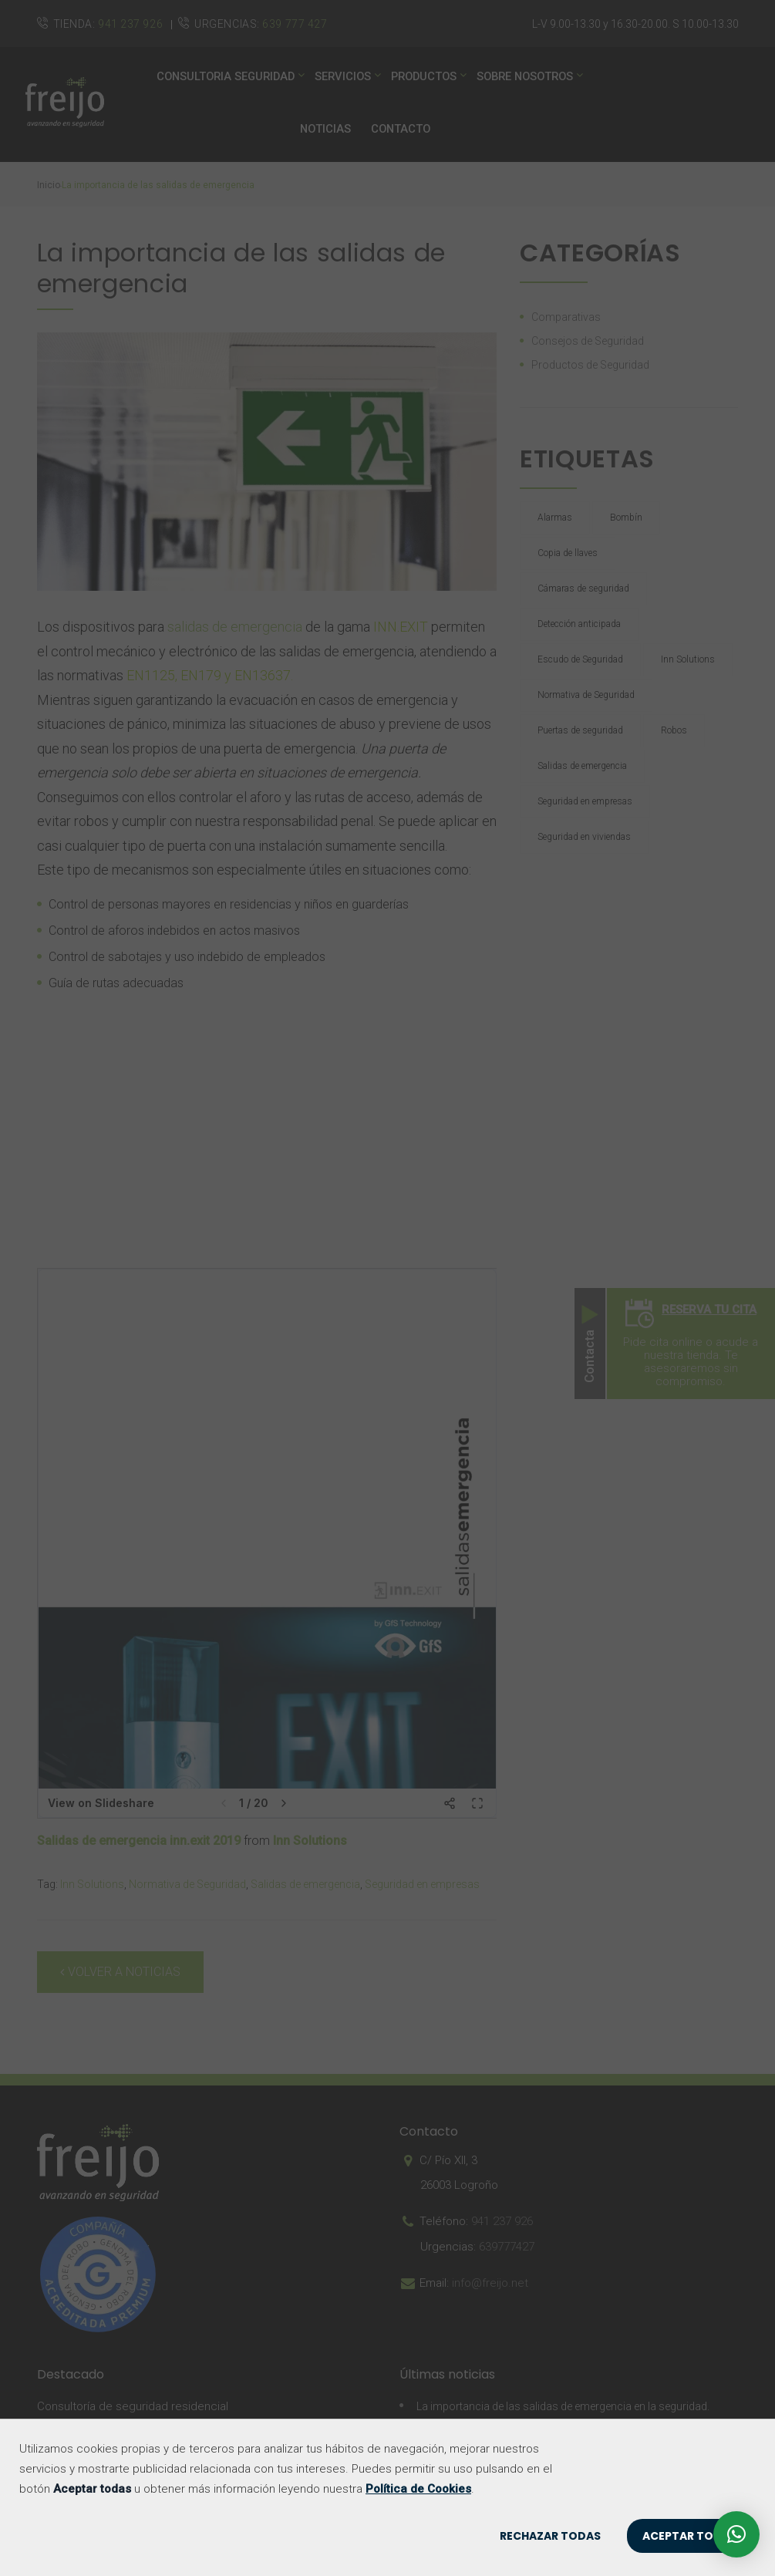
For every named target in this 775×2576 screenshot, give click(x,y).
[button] (736, 2534)
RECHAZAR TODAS (550, 2536)
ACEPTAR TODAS (689, 2536)
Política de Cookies (418, 2489)
